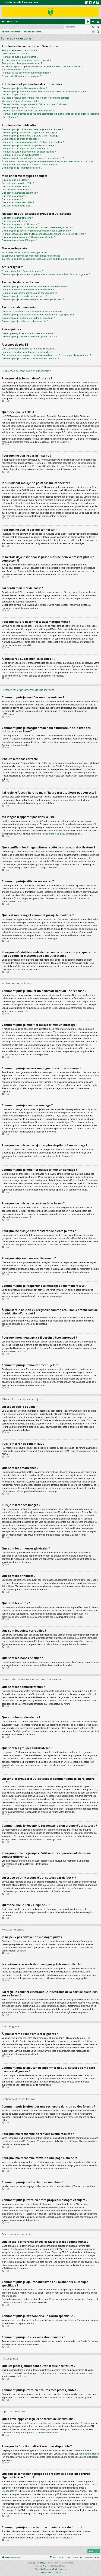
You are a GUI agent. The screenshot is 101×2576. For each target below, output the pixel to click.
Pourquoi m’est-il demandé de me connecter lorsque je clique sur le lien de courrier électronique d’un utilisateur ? (50, 115)
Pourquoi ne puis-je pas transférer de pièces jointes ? (29, 152)
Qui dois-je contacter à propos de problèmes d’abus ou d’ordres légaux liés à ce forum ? (46, 355)
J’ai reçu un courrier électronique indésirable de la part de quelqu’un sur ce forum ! (43, 259)
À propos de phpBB (35, 2432)
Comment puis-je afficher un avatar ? (20, 107)
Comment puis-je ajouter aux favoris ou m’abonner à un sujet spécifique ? (39, 314)
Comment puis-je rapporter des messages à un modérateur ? (33, 158)
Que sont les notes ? (12, 199)
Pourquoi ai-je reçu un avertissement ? (21, 155)
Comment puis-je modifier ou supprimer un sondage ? (29, 145)
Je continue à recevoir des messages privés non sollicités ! (31, 256)
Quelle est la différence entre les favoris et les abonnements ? (33, 311)
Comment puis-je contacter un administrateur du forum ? (30, 358)
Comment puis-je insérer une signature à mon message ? (31, 136)
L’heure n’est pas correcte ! (15, 94)
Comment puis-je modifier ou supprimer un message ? (29, 132)
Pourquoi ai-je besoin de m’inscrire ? (20, 50)
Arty (44, 2566)
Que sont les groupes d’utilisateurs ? (20, 224)
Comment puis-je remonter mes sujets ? (22, 168)
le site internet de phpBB (54, 834)
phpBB (42, 2563)
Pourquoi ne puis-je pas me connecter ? (22, 63)
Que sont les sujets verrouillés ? (18, 202)
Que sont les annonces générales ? (20, 193)
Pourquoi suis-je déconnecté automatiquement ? (26, 73)
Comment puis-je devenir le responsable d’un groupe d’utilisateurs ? (36, 231)
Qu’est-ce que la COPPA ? (15, 53)
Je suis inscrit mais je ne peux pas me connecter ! (27, 60)
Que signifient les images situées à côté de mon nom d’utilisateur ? (36, 104)
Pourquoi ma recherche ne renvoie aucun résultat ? (28, 289)
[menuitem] (87, 21)
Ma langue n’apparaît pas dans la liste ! (22, 101)
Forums (14, 21)
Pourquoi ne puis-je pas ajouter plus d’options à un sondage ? (33, 142)
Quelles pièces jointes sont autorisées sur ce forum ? (28, 333)
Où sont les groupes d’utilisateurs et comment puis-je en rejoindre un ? (37, 227)
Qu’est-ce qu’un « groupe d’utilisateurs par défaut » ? (29, 237)
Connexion (8, 27)
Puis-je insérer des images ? (16, 189)
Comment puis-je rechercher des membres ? (24, 296)
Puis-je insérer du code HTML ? (18, 183)
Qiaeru (63, 2569)
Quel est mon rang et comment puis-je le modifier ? (28, 110)
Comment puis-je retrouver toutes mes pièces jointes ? (29, 336)
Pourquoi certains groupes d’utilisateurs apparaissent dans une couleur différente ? (44, 234)
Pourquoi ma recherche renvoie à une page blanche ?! (29, 293)
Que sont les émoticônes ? (15, 186)
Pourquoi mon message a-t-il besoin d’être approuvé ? (29, 164)
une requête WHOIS (12, 2491)
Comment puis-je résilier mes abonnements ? (25, 321)
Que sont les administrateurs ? (17, 218)
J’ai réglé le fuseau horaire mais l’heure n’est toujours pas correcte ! (36, 98)
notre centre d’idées (89, 2454)
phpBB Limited (82, 2423)
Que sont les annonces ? (14, 196)
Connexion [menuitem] (94, 22)
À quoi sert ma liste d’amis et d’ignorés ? (22, 271)
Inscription (23, 27)
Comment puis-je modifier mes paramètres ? (24, 88)
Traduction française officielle (46, 2569)
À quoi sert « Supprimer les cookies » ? (22, 76)
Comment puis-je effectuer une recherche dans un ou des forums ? (36, 286)
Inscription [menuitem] (99, 22)
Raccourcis (3, 22)
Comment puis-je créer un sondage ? (20, 139)
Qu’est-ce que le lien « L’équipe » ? (19, 240)
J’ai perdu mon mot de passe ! (17, 69)
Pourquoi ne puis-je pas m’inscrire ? (20, 57)
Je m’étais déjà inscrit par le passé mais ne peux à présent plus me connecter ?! (42, 66)
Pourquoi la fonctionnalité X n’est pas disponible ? (27, 352)
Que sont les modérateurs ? (16, 221)
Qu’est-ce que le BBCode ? (16, 180)
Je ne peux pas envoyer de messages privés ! (25, 252)
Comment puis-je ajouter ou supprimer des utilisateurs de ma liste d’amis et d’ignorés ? (46, 274)
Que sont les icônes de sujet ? (17, 206)
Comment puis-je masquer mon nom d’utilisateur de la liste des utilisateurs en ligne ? (45, 91)
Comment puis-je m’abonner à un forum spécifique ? (28, 318)
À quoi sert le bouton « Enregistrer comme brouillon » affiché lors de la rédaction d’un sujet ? (48, 161)
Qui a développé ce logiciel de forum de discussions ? (29, 349)
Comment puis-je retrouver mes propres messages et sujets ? (33, 299)
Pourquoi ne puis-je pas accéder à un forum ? (25, 148)
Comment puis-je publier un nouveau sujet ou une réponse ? (32, 129)
